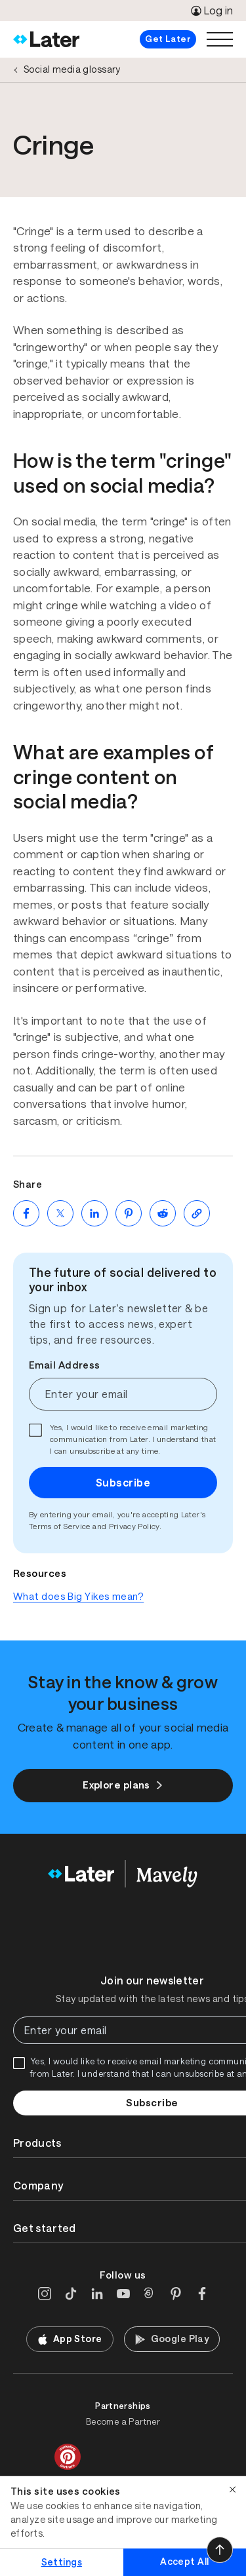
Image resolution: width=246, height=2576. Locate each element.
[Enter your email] (123, 1394)
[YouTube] (123, 2293)
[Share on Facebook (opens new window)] (26, 1213)
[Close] (233, 2489)
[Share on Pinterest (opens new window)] (128, 1213)
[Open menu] (220, 39)
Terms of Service (60, 1526)
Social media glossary (72, 69)
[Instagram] (44, 2293)
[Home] (46, 39)
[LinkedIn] (97, 2293)
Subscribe (123, 1482)
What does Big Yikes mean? (78, 1596)
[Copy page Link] (197, 1213)
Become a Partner (123, 2422)
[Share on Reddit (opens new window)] (163, 1213)
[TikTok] (70, 2293)
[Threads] (149, 2293)
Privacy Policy (134, 1526)
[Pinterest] (175, 2293)
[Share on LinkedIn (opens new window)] (94, 1213)
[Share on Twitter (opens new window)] (60, 1213)
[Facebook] (202, 2293)
